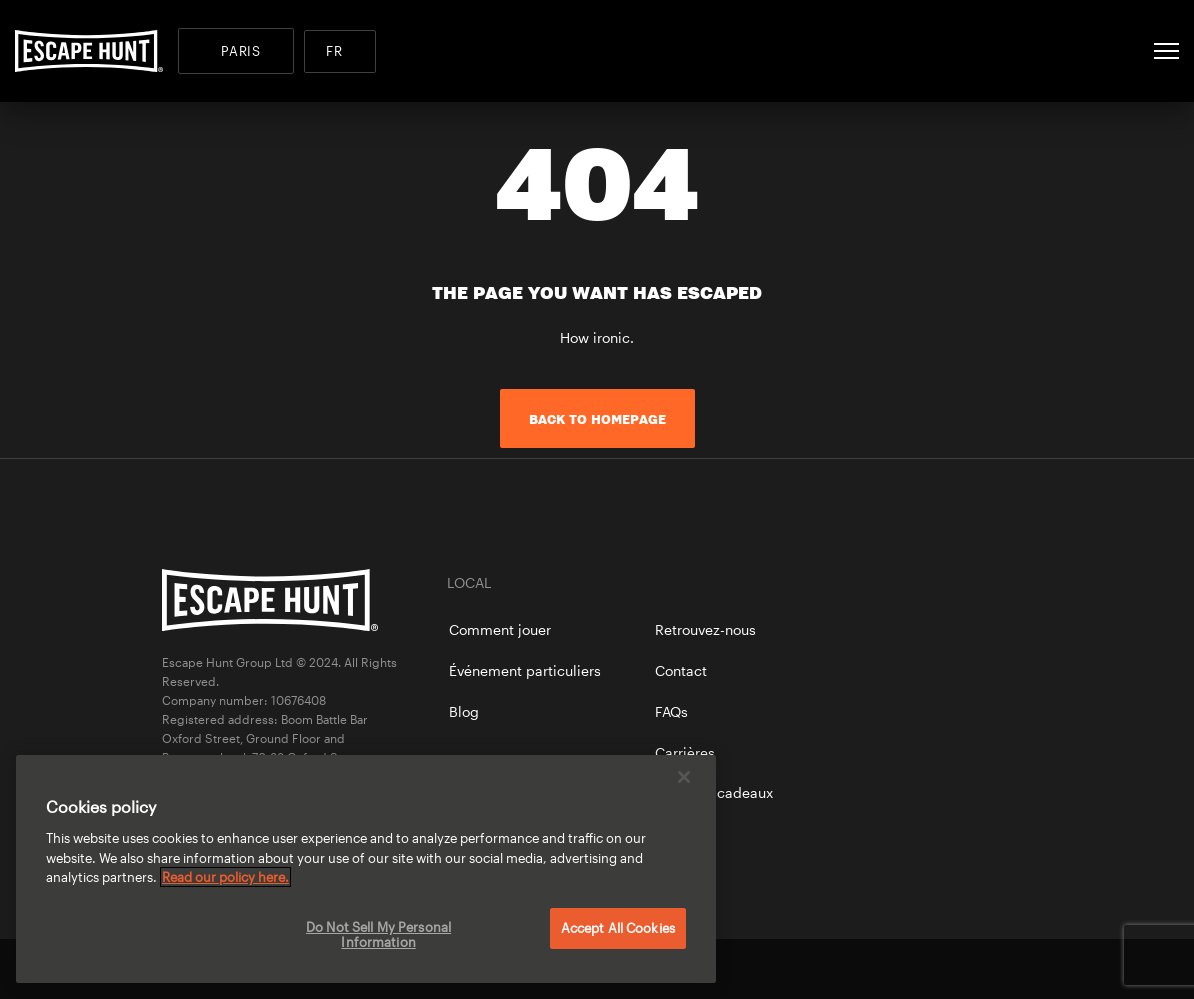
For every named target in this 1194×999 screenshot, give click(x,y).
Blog (464, 711)
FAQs (671, 711)
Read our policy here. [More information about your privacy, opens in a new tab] (225, 877)
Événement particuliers (525, 670)
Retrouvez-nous (705, 629)
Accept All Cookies (618, 928)
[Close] (684, 777)
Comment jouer (500, 629)
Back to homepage (597, 419)
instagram (1022, 969)
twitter (953, 969)
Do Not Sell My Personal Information (378, 935)
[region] (366, 869)
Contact (681, 670)
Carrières (685, 752)
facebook (885, 969)
